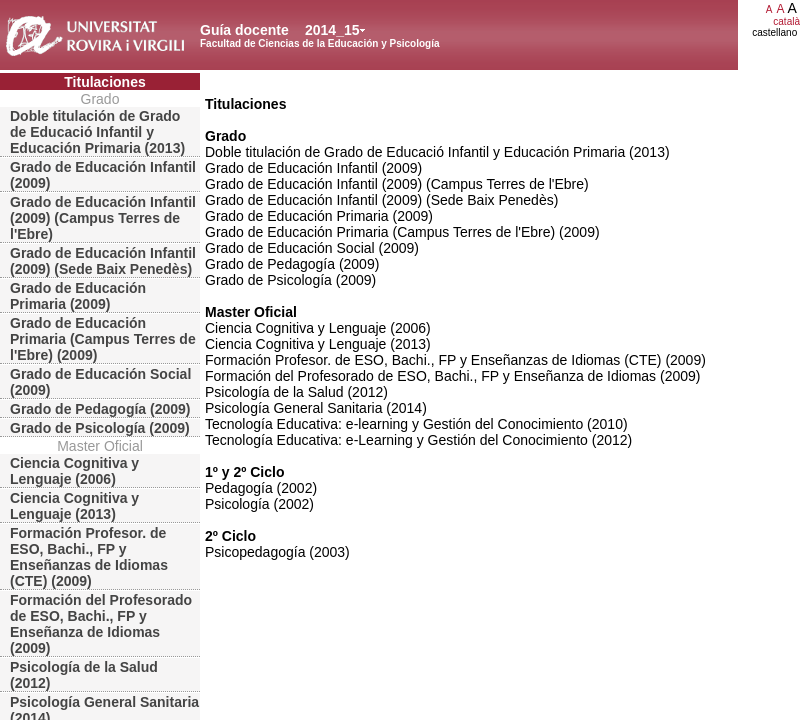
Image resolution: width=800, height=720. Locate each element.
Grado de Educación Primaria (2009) (78, 296)
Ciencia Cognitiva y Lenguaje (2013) (74, 506)
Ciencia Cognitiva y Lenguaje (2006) (74, 471)
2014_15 (332, 30)
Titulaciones (104, 82)
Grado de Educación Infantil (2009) (103, 175)
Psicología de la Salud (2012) (84, 675)
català (786, 21)
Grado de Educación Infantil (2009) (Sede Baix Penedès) (103, 261)
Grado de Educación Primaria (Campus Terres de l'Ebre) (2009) (103, 339)
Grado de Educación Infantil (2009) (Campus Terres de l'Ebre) (103, 218)
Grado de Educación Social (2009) (100, 382)
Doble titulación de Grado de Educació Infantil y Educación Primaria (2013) (97, 132)
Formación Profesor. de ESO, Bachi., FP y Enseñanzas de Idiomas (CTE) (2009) (89, 557)
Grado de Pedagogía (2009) (100, 409)
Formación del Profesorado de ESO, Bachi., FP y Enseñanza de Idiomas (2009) (101, 624)
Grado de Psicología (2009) (100, 428)
